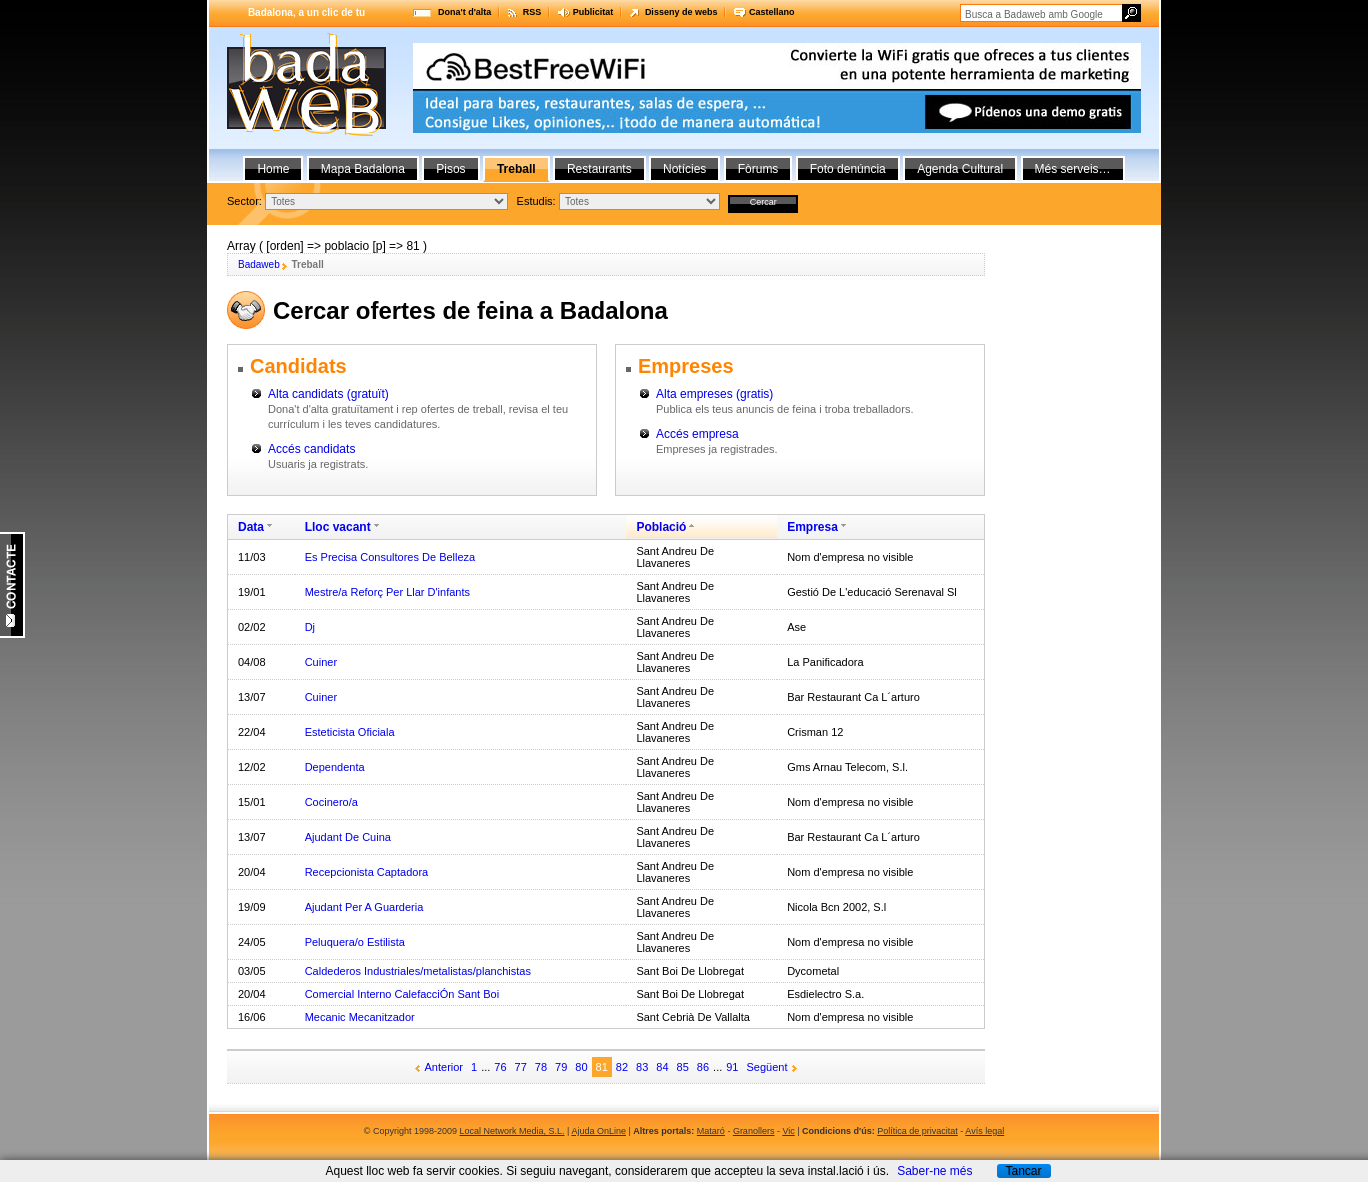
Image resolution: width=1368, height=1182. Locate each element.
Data (251, 527)
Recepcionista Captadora (367, 872)
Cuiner (321, 662)
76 (500, 1067)
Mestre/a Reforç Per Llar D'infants (387, 592)
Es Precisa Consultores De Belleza (390, 557)
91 (732, 1067)
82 (622, 1067)
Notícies (684, 169)
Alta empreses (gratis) (714, 394)
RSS (532, 12)
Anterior (444, 1067)
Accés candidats (311, 449)
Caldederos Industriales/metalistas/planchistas (418, 971)
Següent (767, 1067)
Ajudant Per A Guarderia (364, 907)
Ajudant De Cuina (348, 837)
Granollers (754, 1131)
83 (642, 1067)
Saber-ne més (934, 1171)
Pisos (450, 169)
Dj (310, 627)
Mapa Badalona (363, 169)
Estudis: (536, 201)
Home (273, 169)
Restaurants (599, 169)
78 (541, 1067)
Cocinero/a (331, 802)
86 (703, 1067)
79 (561, 1067)
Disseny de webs (681, 12)
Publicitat (593, 12)
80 (581, 1067)
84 (662, 1067)
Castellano (772, 12)
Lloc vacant (338, 527)
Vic (788, 1131)
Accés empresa (697, 434)
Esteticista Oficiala (350, 732)
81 (602, 1067)
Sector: (244, 201)
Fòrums (758, 169)
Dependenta (335, 767)
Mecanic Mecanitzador (360, 1017)
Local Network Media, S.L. (512, 1131)
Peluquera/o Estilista (355, 942)
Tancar (1023, 1171)
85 (683, 1067)
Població (661, 527)
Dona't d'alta (464, 12)
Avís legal (984, 1131)
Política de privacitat (917, 1131)
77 (521, 1067)
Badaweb (259, 264)
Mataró (711, 1131)
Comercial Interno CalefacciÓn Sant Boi (402, 994)
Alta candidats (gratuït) (328, 394)
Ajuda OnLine (598, 1131)
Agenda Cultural (960, 169)
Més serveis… (1073, 169)
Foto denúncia (848, 169)
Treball (516, 169)
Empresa (812, 527)
